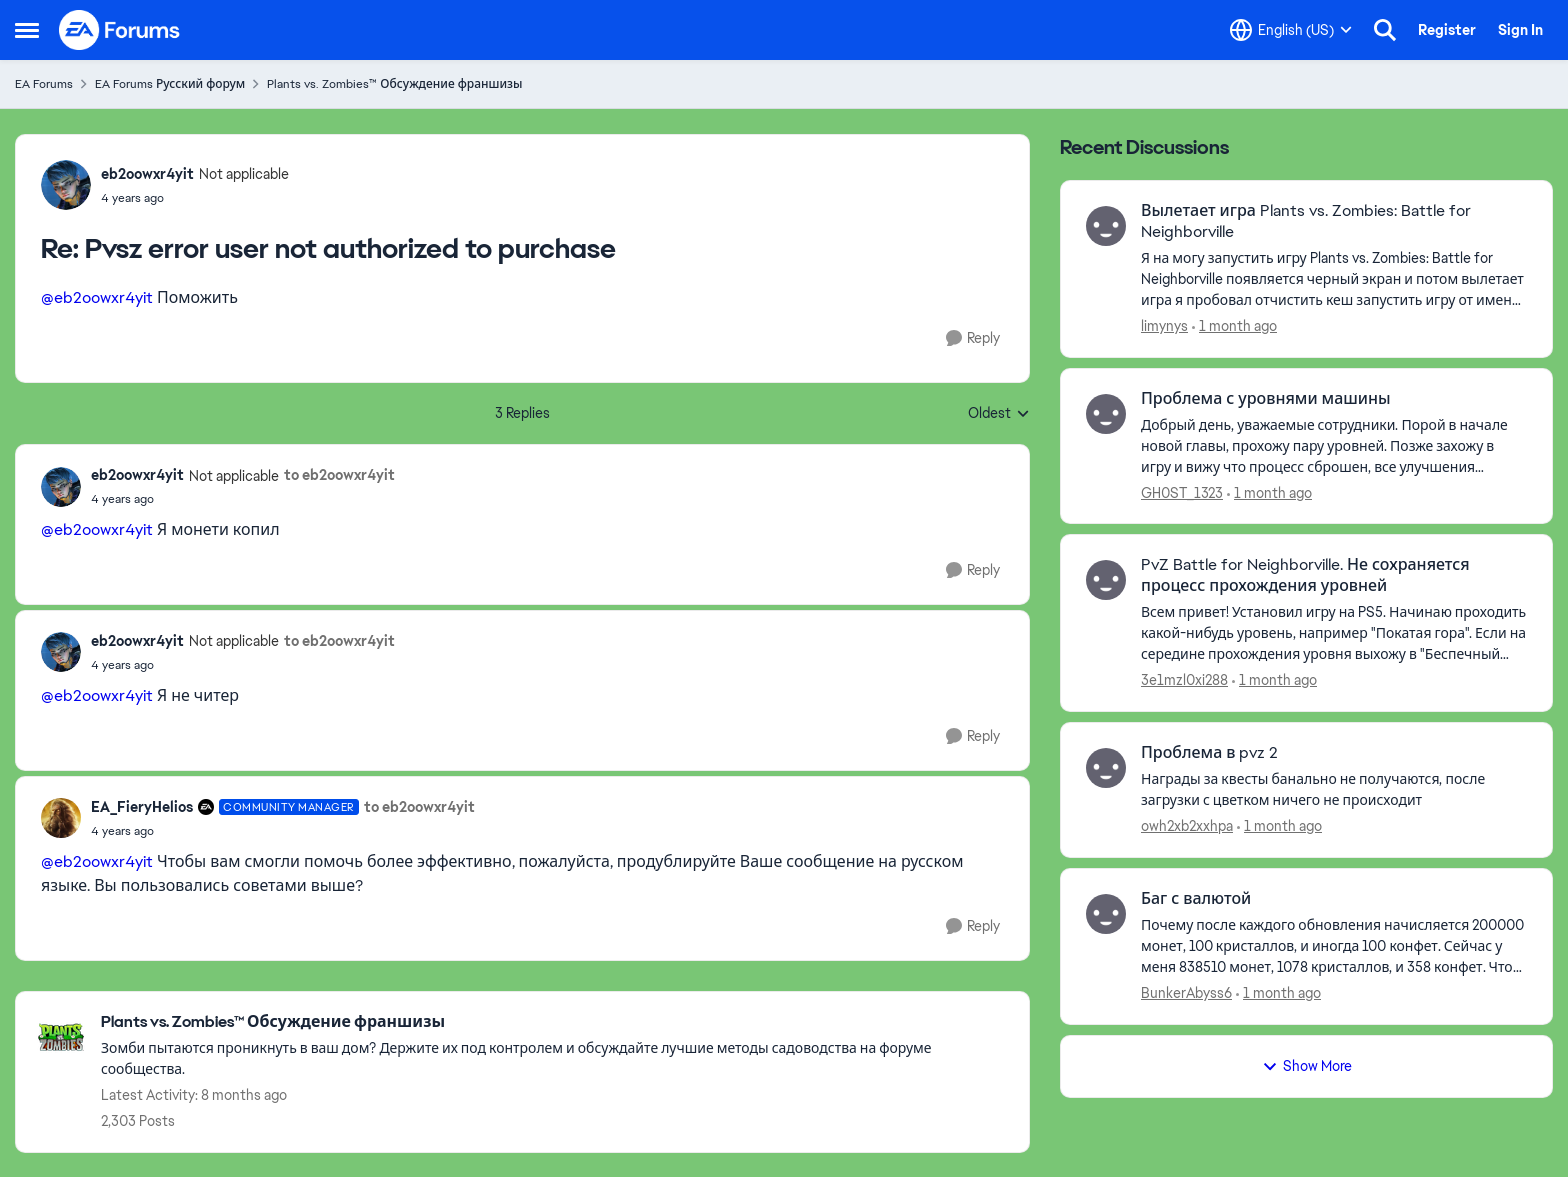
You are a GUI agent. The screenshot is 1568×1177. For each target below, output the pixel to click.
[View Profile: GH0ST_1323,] (1106, 414)
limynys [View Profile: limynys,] (1164, 326)
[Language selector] (1291, 30)
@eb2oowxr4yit (97, 297)
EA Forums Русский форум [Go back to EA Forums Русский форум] (170, 84)
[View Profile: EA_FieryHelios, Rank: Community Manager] (61, 818)
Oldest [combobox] (999, 414)
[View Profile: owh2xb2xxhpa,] (1106, 768)
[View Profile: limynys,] (1106, 226)
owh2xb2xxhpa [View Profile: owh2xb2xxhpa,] (1187, 826)
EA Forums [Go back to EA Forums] (44, 84)
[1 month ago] (1234, 326)
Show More (1307, 1066)
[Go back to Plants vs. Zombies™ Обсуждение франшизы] (555, 1022)
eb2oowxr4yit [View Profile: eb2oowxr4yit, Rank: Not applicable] (147, 174)
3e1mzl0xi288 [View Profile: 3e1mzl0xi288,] (1184, 680)
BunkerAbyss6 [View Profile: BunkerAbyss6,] (1186, 993)
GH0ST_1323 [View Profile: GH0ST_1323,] (1182, 492)
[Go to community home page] (120, 30)
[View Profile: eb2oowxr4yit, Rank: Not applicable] (66, 185)
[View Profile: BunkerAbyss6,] (1106, 914)
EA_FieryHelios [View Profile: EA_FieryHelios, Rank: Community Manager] (142, 807)
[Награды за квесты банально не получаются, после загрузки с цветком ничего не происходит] (1334, 790)
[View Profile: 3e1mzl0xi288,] (1106, 580)
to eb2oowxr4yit (339, 475)
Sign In (1520, 30)
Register (1447, 30)
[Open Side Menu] (27, 30)
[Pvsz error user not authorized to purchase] (195, 198)
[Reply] (973, 338)
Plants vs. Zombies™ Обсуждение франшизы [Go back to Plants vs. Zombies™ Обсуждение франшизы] (394, 84)
